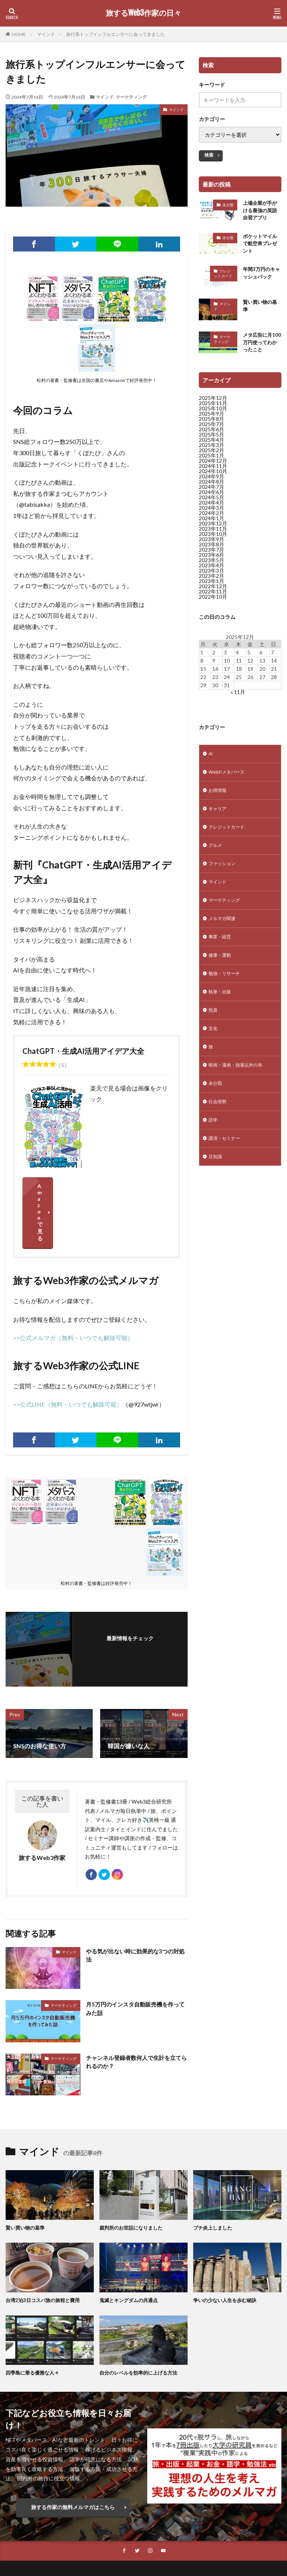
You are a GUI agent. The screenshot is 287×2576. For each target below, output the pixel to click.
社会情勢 (219, 1129)
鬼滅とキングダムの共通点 (130, 2251)
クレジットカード (223, 277)
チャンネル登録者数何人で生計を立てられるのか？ (134, 2014)
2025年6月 (211, 434)
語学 (214, 1148)
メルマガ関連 (224, 934)
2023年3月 (211, 576)
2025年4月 (211, 445)
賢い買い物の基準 (261, 310)
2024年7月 (211, 492)
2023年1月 (211, 586)
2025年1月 (211, 460)
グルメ (216, 857)
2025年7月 (211, 429)
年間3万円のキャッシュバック (261, 277)
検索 (208, 155)
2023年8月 (211, 549)
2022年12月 (213, 591)
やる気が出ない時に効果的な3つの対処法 (135, 1907)
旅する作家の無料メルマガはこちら (73, 2458)
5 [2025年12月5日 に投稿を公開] (248, 657)
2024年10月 (213, 476)
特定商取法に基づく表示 (149, 2531)
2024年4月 (211, 508)
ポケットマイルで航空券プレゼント (261, 246)
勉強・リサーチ (227, 993)
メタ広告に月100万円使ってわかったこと (260, 347)
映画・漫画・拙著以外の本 (240, 1090)
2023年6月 (211, 560)
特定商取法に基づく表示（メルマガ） (230, 2531)
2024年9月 (211, 481)
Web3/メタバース (230, 779)
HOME (19, 34)
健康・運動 (222, 973)
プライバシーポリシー (124, 2540)
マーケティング (131, 97)
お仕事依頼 (99, 2531)
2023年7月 (211, 555)
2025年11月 (213, 408)
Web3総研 (64, 2531)
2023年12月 (213, 528)
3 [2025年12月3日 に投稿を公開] (225, 657)
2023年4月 (211, 570)
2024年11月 (213, 471)
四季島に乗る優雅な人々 (34, 2323)
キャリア (219, 818)
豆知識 (216, 1187)
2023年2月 (211, 581)
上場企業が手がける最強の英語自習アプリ (261, 211)
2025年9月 (211, 419)
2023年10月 (213, 539)
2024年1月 (211, 523)
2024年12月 (213, 466)
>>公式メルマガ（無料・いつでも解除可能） (73, 1285)
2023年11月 (213, 534)
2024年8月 (211, 487)
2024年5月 (211, 502)
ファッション (224, 876)
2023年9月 (211, 544)
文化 (214, 1051)
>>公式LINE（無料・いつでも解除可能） (68, 1351)
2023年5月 (211, 565)
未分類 (228, 205)
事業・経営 (222, 954)
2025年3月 (211, 450)
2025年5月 (211, 439)
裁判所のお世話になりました (133, 2179)
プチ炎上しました (214, 2179)
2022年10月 (213, 602)
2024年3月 (211, 513)
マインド (46, 34)
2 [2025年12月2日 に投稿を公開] (213, 657)
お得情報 (219, 798)
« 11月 (238, 697)
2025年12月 (213, 403)
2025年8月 (211, 424)
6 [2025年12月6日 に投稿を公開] (260, 657)
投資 (214, 1031)
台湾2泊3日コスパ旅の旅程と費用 (45, 2251)
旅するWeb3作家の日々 (143, 13)
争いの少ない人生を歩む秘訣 (227, 2251)
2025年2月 (211, 455)
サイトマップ (174, 2540)
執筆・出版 (222, 1012)
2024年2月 (211, 518)
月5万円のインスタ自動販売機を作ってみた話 (135, 1960)
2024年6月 (211, 497)
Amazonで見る (96, 1186)
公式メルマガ (27, 2531)
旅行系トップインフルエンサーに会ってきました (115, 34)
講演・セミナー (227, 1167)
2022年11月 (213, 596)
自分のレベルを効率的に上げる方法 (141, 2323)
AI (211, 759)
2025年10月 (213, 413)
